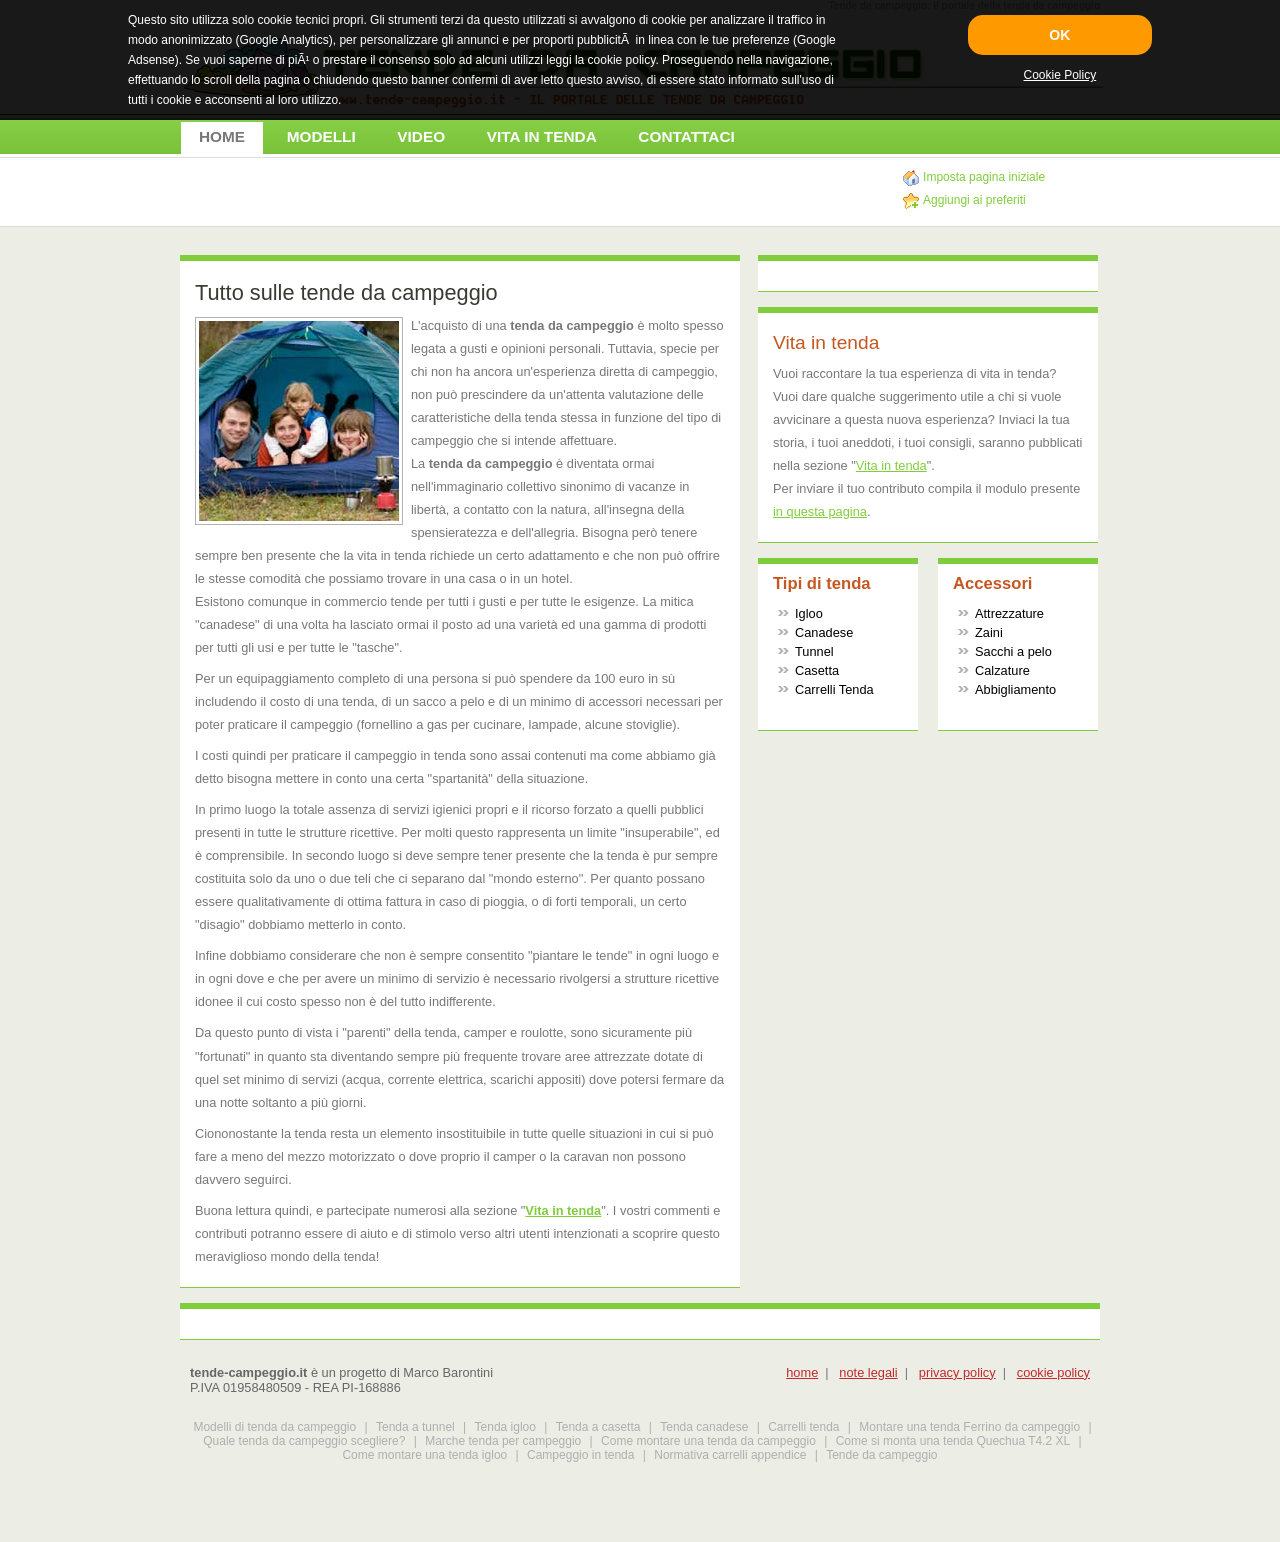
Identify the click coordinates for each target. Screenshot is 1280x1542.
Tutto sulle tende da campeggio (346, 292)
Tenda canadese (704, 1427)
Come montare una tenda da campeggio (708, 1441)
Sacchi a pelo (1013, 651)
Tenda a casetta (598, 1427)
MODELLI (321, 136)
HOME (222, 136)
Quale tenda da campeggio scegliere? (304, 1441)
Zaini (989, 632)
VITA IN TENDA (542, 136)
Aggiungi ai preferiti (974, 200)
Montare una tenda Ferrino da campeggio (969, 1427)
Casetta (817, 670)
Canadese (824, 632)
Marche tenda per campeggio (503, 1441)
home (802, 1372)
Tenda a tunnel (415, 1427)
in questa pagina (820, 511)
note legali (868, 1372)
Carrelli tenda (803, 1427)
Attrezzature (1009, 613)
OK (1059, 35)
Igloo (809, 613)
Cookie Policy (1059, 75)
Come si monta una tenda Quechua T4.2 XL (953, 1441)
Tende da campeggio (881, 1455)
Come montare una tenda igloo (424, 1455)
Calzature (1002, 670)
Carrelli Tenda (834, 689)
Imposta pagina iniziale (984, 177)
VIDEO (421, 136)
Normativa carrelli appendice (730, 1455)
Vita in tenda (563, 1210)
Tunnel (814, 651)
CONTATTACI (686, 136)
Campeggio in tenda (580, 1455)
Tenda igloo (505, 1427)
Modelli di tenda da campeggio (274, 1427)
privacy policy (957, 1372)
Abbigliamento (1015, 689)
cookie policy (1053, 1372)
